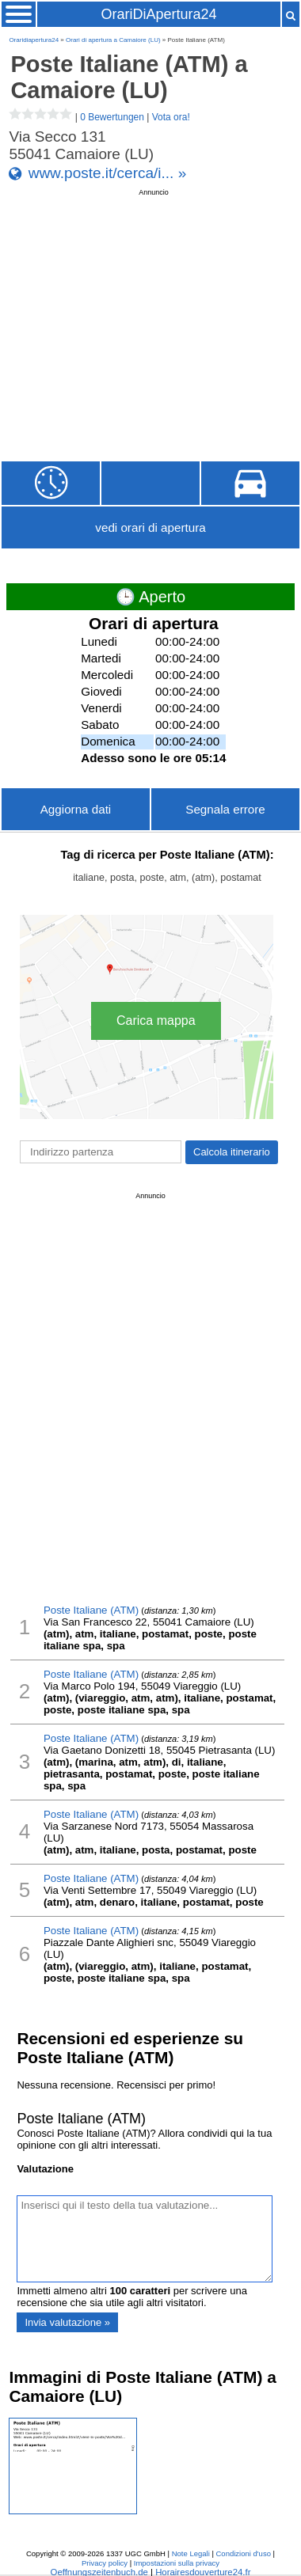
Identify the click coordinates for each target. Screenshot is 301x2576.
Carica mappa (156, 1020)
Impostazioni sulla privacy (176, 2563)
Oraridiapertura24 (34, 40)
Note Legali (191, 2553)
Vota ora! (171, 117)
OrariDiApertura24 (158, 14)
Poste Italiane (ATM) (91, 1610)
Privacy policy (105, 2563)
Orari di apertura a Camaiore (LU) (113, 40)
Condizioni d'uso (243, 2553)
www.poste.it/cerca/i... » (108, 173)
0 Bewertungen (112, 117)
